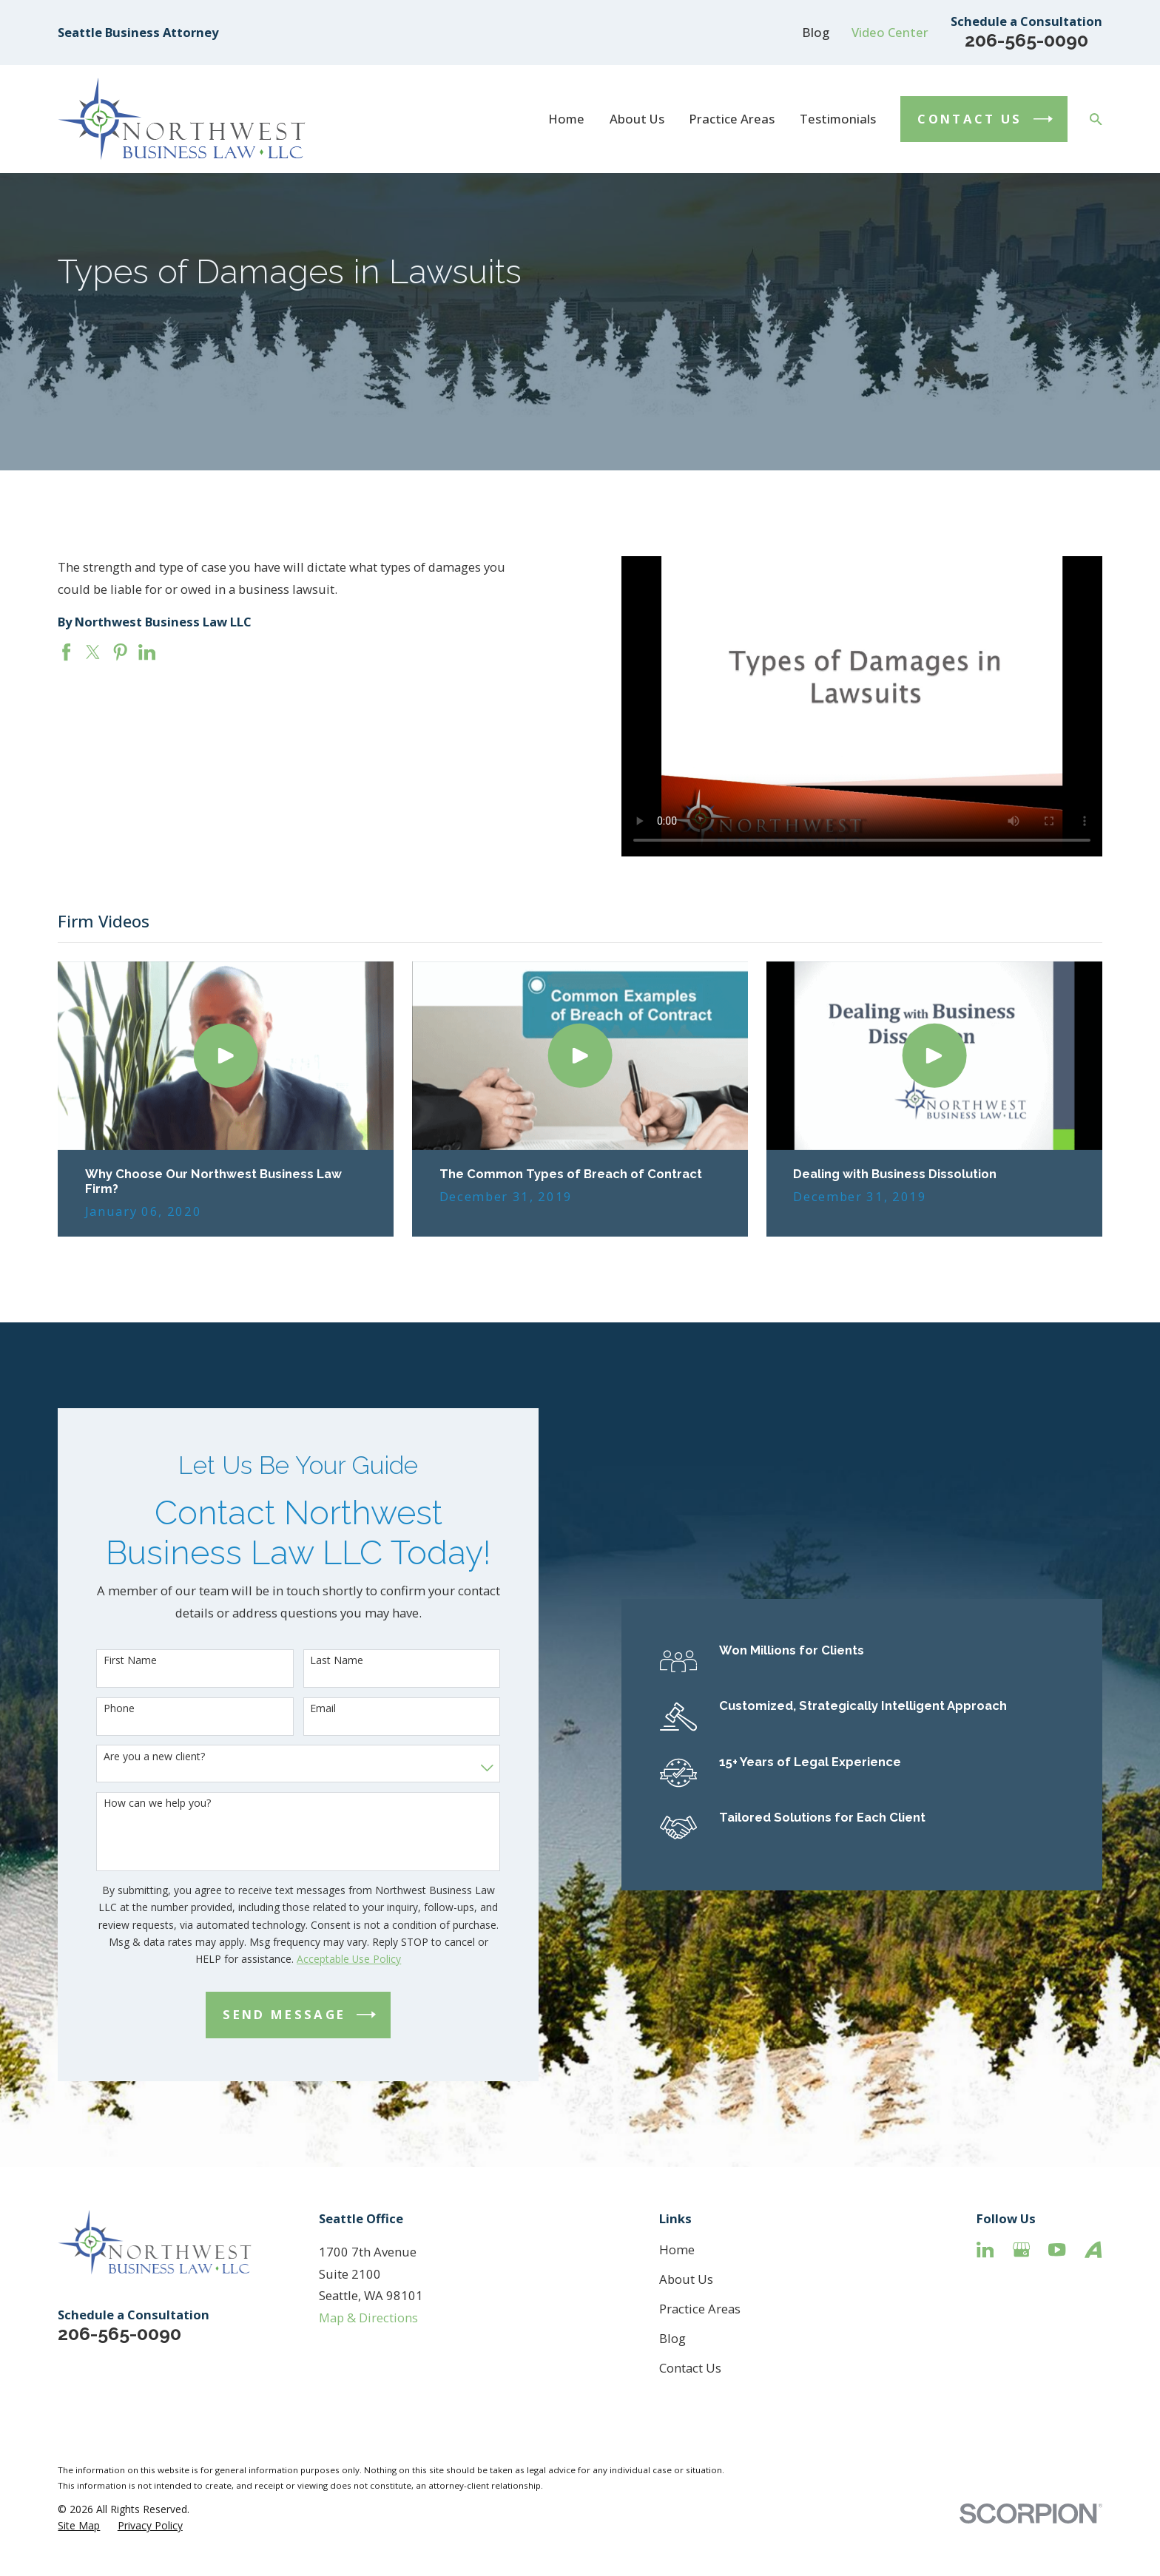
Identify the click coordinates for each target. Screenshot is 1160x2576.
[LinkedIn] (985, 2249)
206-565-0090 (1026, 40)
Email (303, 1709)
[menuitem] (79, 2525)
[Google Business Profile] (1021, 2249)
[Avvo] (1093, 2249)
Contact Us (690, 2367)
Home (677, 2249)
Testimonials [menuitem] (838, 118)
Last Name (316, 1660)
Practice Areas (700, 2308)
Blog (815, 32)
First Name (110, 1660)
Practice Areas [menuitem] (732, 118)
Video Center (890, 32)
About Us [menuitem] (637, 118)
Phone (99, 1709)
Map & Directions (368, 2317)
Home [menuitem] (566, 118)
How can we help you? (137, 1803)
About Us (686, 2279)
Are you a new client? (134, 1757)
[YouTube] (1056, 2249)
